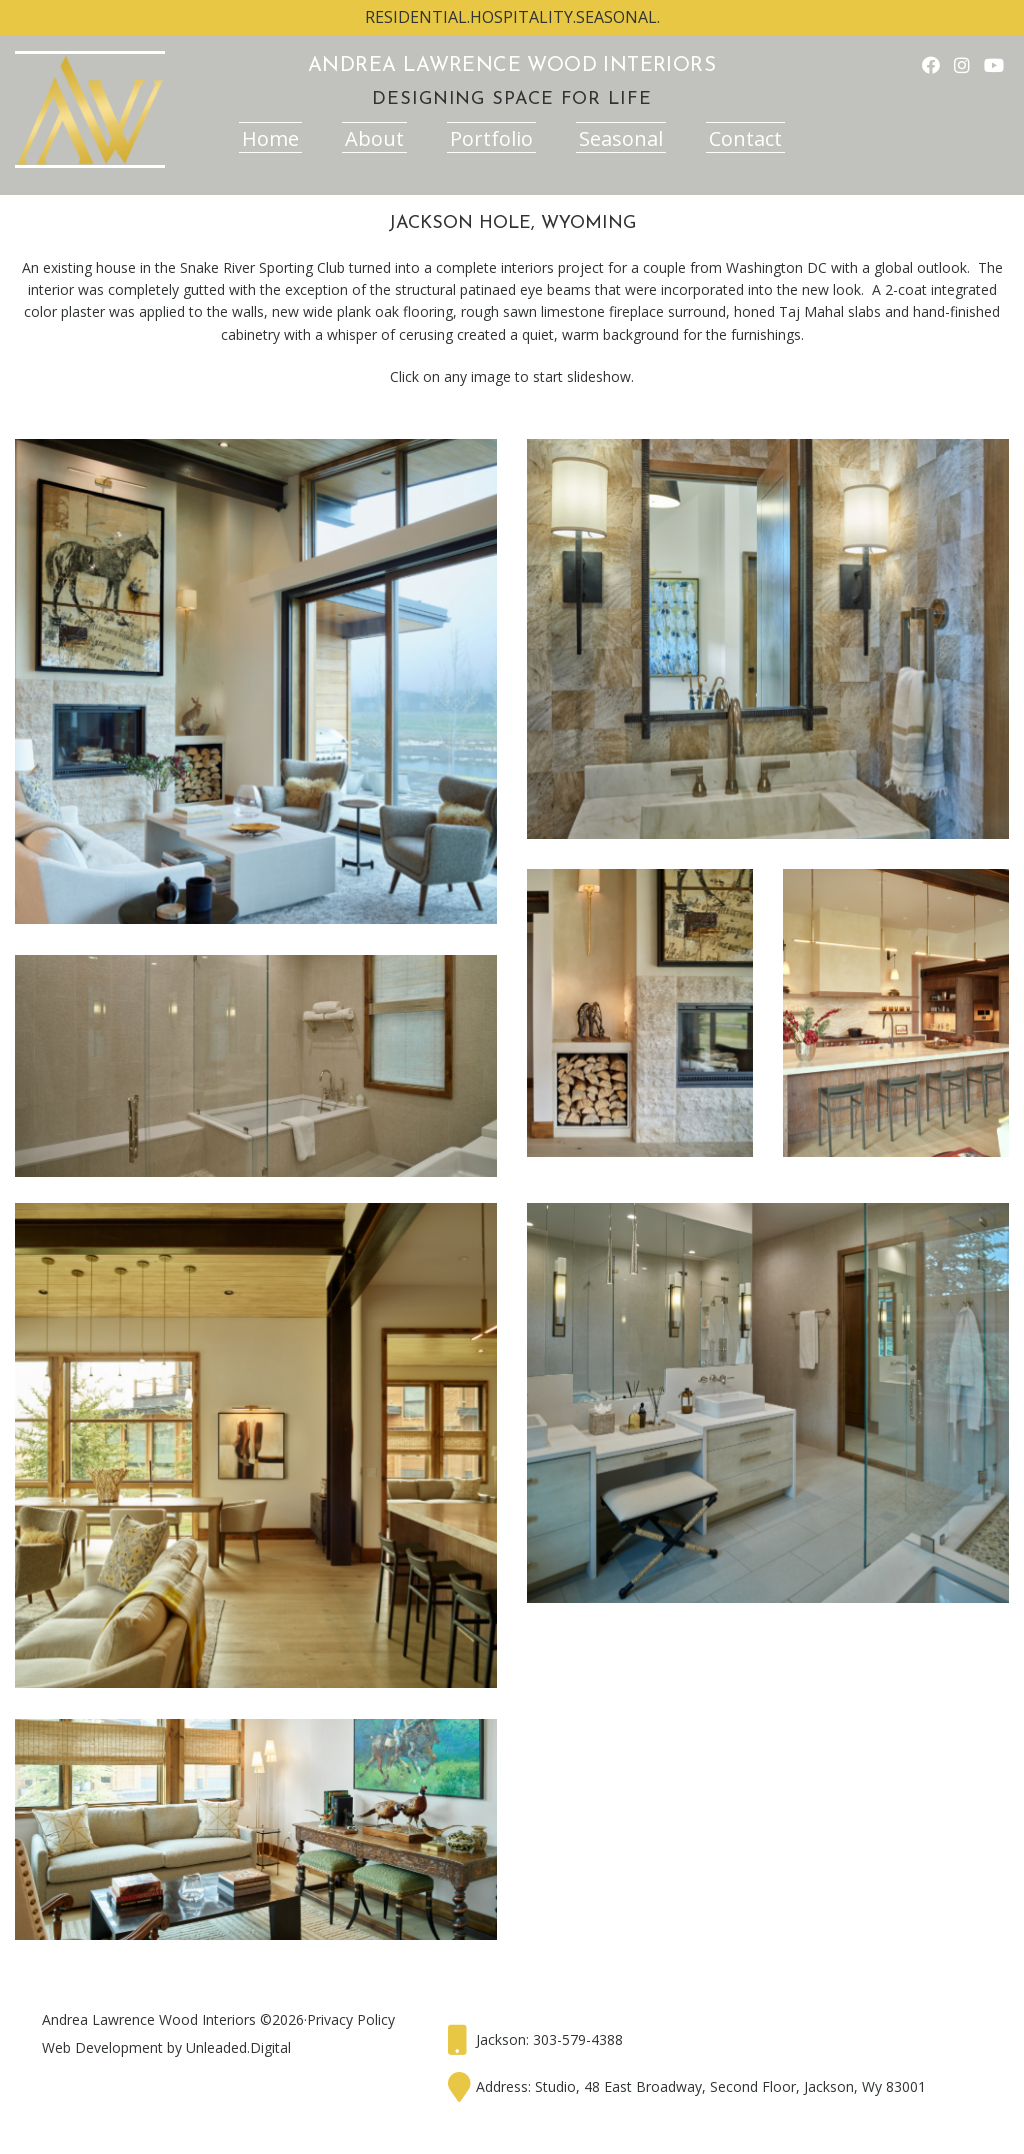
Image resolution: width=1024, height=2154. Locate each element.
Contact (745, 138)
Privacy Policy (351, 2019)
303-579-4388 (578, 2039)
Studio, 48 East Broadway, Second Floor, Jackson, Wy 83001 (730, 2086)
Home (270, 138)
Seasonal (621, 138)
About (374, 138)
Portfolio (491, 138)
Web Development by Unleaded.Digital (166, 2047)
